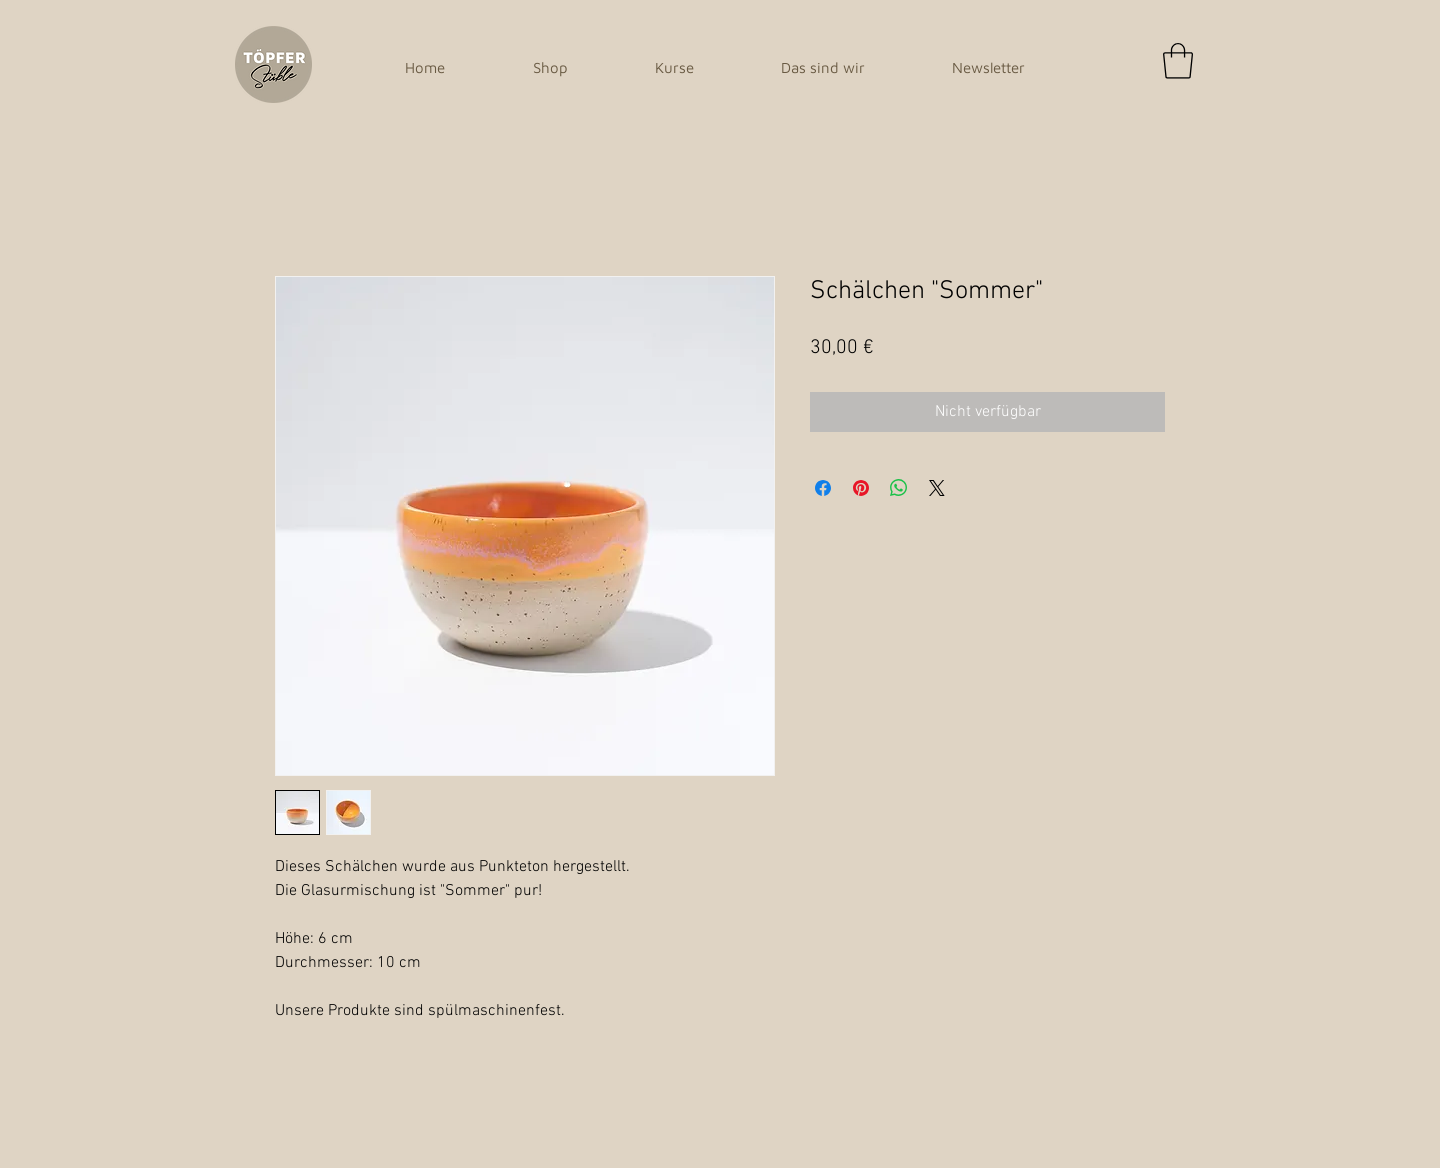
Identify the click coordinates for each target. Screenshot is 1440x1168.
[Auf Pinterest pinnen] (861, 488)
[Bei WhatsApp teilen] (899, 488)
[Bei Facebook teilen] (823, 488)
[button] (1178, 61)
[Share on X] (937, 488)
